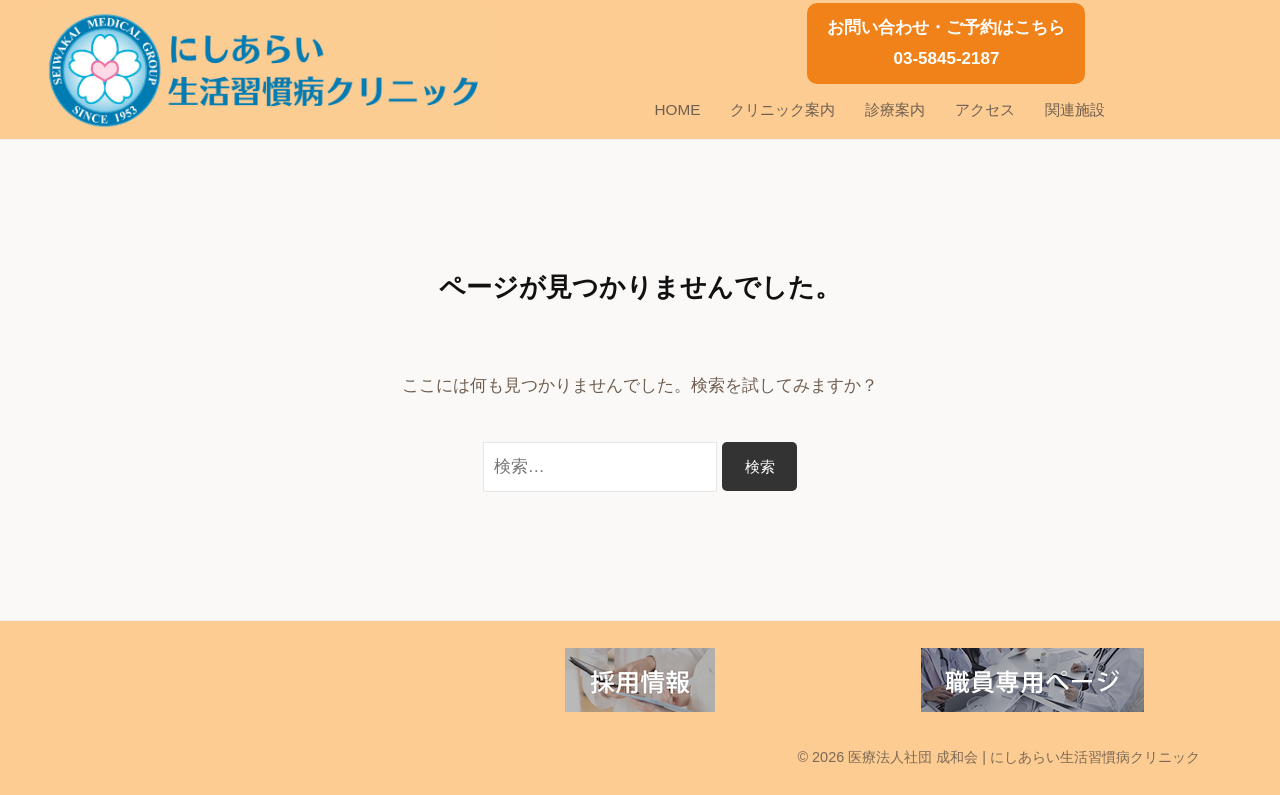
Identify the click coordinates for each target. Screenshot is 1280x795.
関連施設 (1075, 109)
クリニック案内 (782, 109)
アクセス (985, 109)
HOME (678, 109)
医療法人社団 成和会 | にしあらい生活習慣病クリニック (1024, 757)
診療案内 (895, 109)
